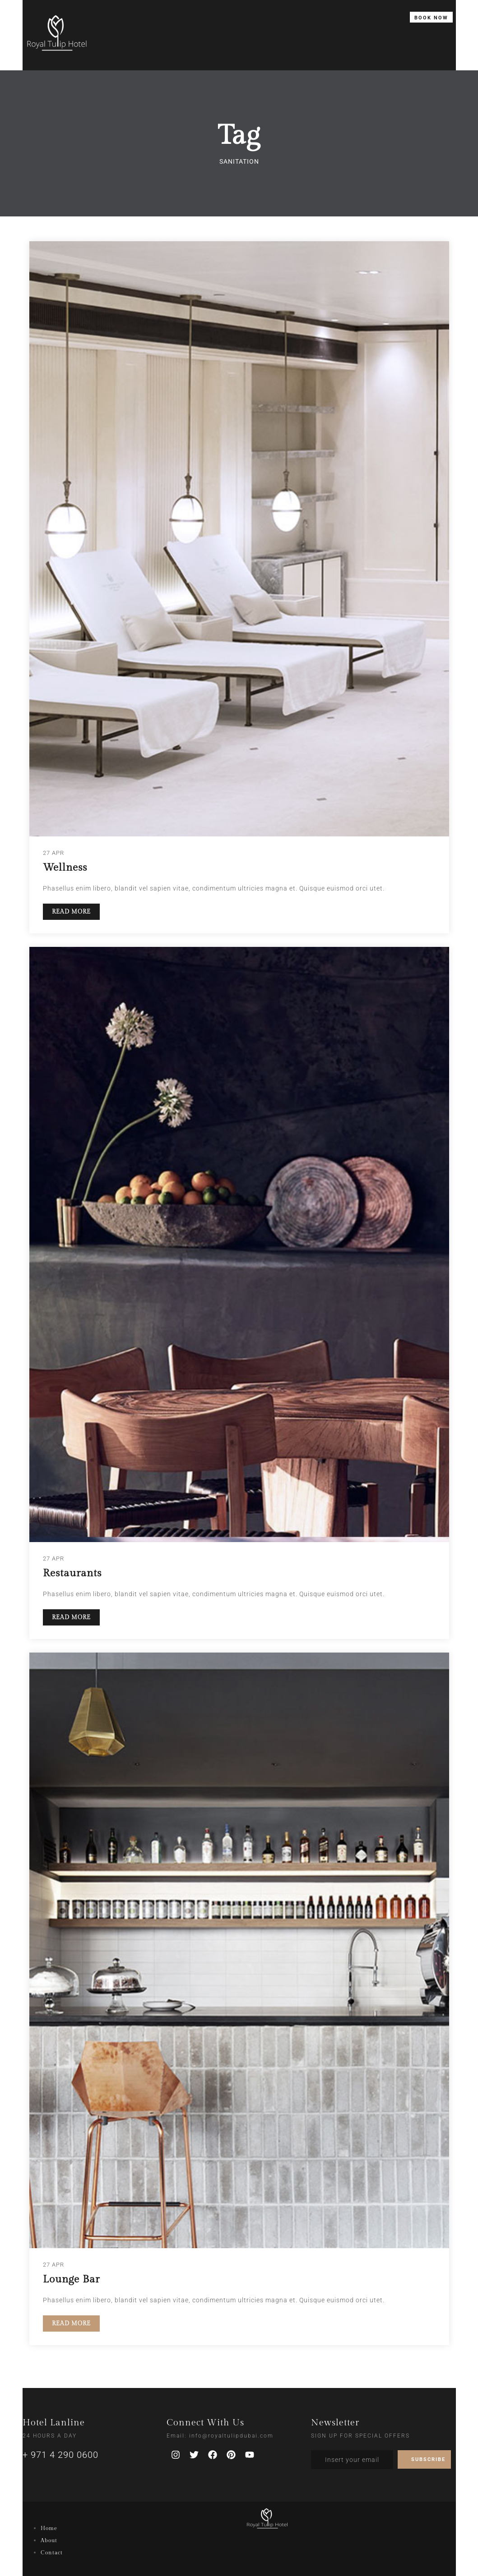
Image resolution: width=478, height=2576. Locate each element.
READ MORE (71, 911)
